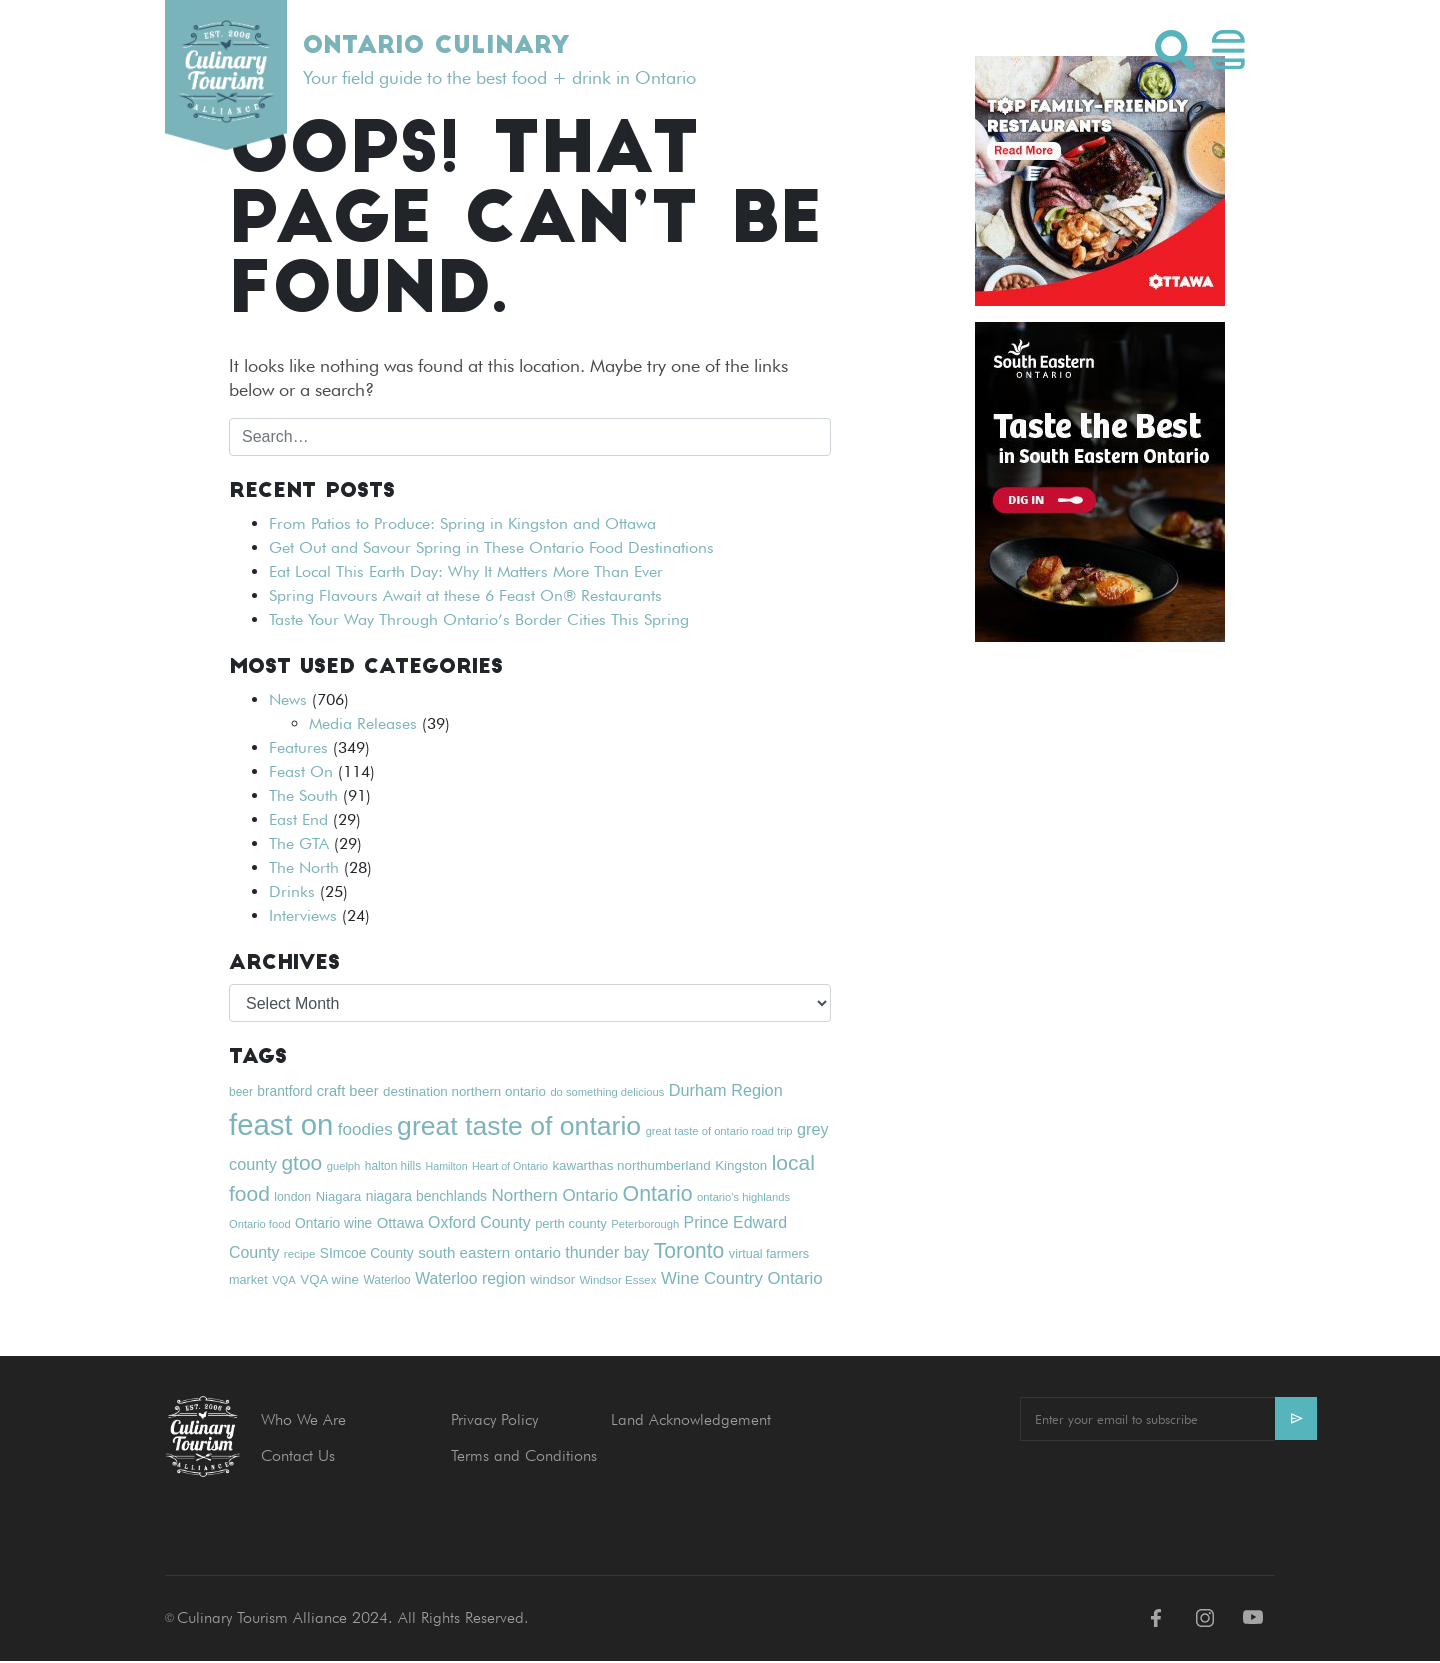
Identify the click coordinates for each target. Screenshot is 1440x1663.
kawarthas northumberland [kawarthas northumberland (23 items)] (631, 1165)
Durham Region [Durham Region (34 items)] (726, 1090)
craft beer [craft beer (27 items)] (348, 1091)
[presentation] (1172, 1496)
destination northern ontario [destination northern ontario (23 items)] (464, 1091)
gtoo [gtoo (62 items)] (301, 1162)
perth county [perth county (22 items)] (571, 1223)
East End (298, 819)
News (288, 699)
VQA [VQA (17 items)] (284, 1280)
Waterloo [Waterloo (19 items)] (386, 1280)
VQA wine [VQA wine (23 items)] (329, 1279)
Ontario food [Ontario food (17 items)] (260, 1224)
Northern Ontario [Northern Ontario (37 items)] (555, 1195)
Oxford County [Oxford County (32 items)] (479, 1222)
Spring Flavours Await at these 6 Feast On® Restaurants (465, 595)
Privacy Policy (494, 1419)
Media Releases (363, 723)
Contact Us (298, 1455)
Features (298, 747)
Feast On (301, 771)
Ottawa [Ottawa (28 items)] (400, 1223)
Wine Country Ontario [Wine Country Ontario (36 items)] (742, 1278)
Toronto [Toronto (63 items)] (689, 1250)
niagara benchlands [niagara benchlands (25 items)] (426, 1196)
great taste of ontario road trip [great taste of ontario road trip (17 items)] (719, 1131)
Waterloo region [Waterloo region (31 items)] (470, 1278)
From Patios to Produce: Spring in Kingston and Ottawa (462, 523)
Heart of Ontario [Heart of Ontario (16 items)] (510, 1166)
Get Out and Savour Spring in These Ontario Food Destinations (491, 547)
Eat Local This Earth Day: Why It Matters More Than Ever (466, 571)
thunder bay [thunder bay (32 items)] (607, 1252)
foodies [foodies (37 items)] (365, 1129)
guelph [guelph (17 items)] (344, 1166)
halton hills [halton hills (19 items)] (393, 1166)
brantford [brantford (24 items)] (284, 1091)
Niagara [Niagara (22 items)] (339, 1196)
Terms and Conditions (524, 1455)
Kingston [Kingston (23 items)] (741, 1165)
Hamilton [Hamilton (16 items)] (447, 1166)
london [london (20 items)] (292, 1197)
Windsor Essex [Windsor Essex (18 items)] (617, 1280)
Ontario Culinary (436, 47)
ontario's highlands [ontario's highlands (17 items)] (743, 1197)
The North (304, 867)
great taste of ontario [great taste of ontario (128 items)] (519, 1126)
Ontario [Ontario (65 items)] (658, 1194)
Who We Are (303, 1419)
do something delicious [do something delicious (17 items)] (607, 1092)
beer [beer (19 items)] (241, 1092)
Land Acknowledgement (691, 1419)
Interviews (303, 915)
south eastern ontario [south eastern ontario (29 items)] (489, 1252)
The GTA (299, 843)
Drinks (292, 891)
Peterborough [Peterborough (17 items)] (645, 1224)
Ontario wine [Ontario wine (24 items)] (333, 1223)
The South (303, 795)
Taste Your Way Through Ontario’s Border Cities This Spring (479, 619)
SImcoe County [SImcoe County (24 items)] (367, 1253)
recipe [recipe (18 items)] (300, 1254)
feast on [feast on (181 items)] (281, 1124)
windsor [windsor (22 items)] (552, 1279)
